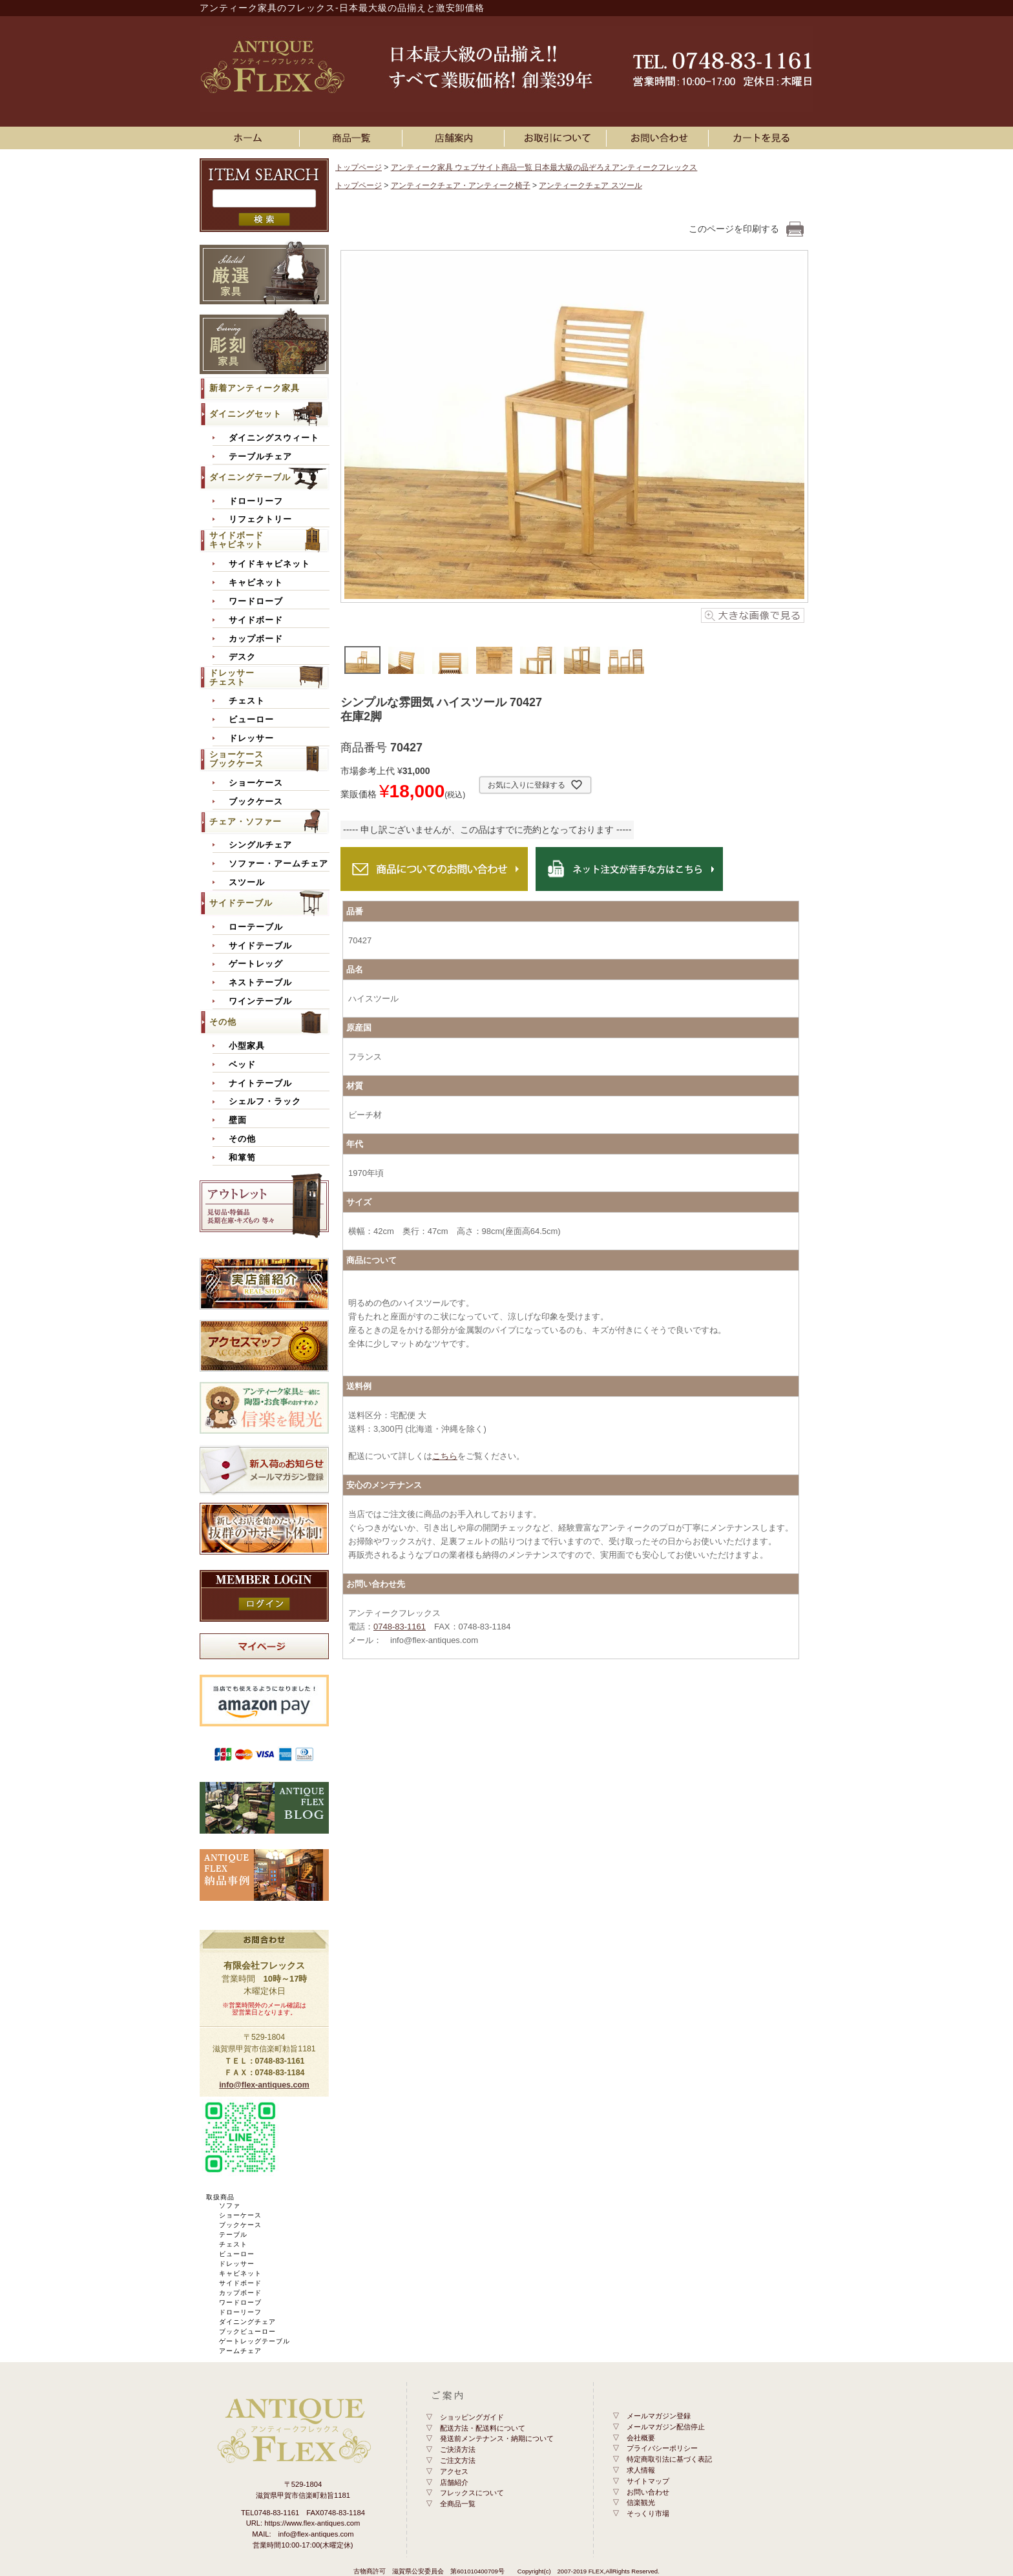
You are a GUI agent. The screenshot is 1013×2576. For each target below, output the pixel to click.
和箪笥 (242, 1158)
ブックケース (256, 802)
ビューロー (251, 720)
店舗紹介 (454, 2482)
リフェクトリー (260, 519)
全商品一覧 (457, 2504)
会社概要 (641, 2438)
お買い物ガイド (557, 138)
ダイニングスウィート (274, 438)
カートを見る (762, 138)
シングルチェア (260, 845)
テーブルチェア (260, 457)
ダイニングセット (245, 414)
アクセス (454, 2471)
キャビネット (256, 583)
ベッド (242, 1065)
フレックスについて (472, 2493)
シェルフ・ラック (265, 1101)
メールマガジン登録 (659, 2416)
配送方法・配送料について (482, 2428)
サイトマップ (648, 2481)
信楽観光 (641, 2502)
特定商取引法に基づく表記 (669, 2459)
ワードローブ (256, 601)
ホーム (251, 138)
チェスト (247, 701)
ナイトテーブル (260, 1083)
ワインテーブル (260, 1001)
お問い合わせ (660, 138)
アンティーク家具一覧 (353, 138)
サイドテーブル (241, 903)
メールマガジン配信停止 (666, 2427)
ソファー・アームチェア (278, 864)
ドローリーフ (256, 501)
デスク (242, 657)
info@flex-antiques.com (264, 2084)
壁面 (238, 1120)
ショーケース (256, 783)
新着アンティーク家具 (254, 388)
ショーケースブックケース (236, 758)
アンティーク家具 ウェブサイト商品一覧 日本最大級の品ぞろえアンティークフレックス (544, 167)
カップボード (256, 639)
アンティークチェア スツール (590, 185)
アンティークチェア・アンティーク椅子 (460, 185)
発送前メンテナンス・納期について (497, 2438)
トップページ (358, 167)
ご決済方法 (457, 2449)
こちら (444, 1456)
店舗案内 (455, 138)
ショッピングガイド (472, 2417)
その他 (222, 1022)
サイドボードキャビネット (236, 539)
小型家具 (247, 1046)
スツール (247, 882)
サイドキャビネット (269, 564)
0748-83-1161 (399, 1626)
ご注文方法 (457, 2460)
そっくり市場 (648, 2513)
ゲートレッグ (256, 964)
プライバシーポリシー (662, 2448)
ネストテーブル (260, 983)
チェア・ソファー (245, 821)
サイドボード (256, 620)
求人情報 (641, 2470)
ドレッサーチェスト (232, 677)
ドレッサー (251, 738)
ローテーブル (256, 927)
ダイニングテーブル (250, 477)
